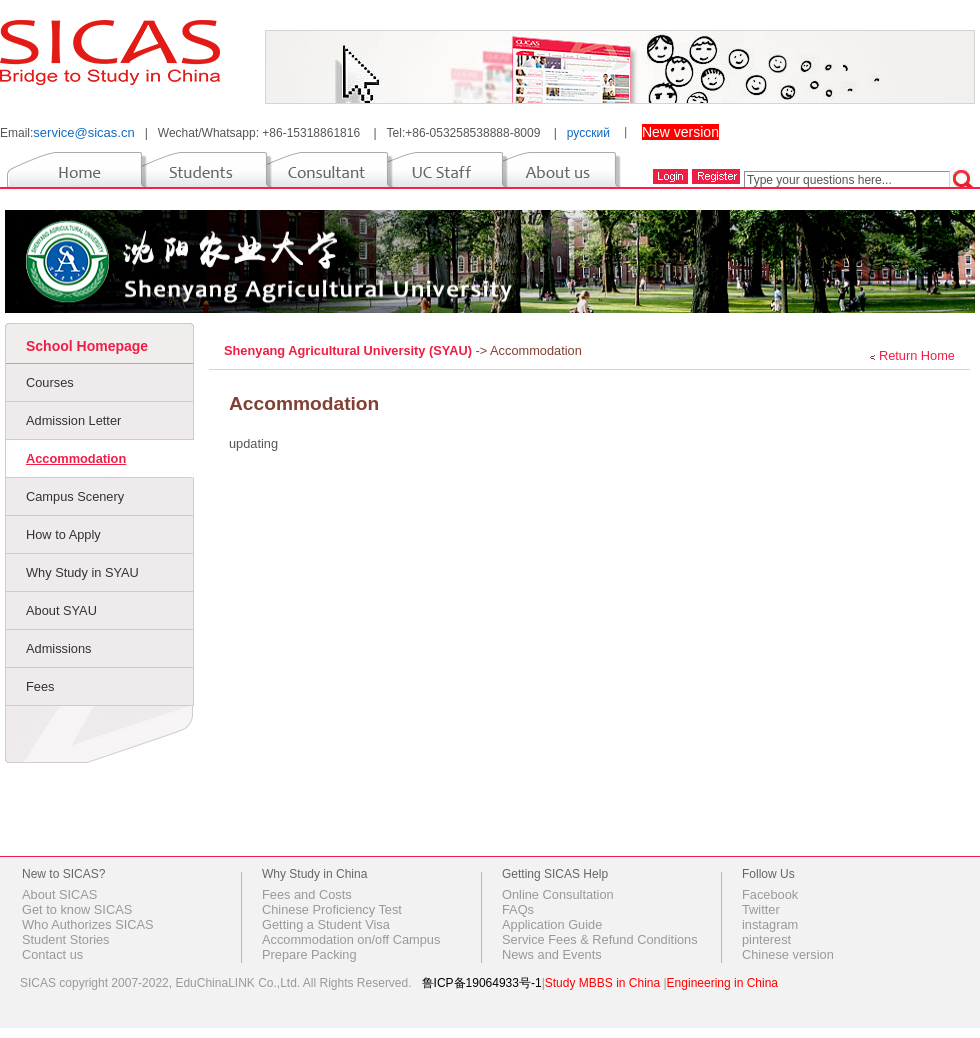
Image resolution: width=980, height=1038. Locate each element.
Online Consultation (558, 894)
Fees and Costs (307, 894)
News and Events (552, 954)
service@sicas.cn (83, 132)
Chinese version (788, 954)
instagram (770, 924)
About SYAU (61, 610)
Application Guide (552, 924)
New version (680, 132)
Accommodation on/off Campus (351, 939)
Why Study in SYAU (82, 572)
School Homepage (87, 346)
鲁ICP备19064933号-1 (482, 983)
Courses (50, 382)
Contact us (52, 954)
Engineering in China (722, 983)
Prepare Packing (309, 954)
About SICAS (59, 894)
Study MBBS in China (602, 983)
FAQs (518, 909)
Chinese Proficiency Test (332, 909)
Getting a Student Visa (326, 924)
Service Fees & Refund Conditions (600, 939)
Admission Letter (73, 420)
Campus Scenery (75, 496)
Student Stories (66, 939)
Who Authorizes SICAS (88, 924)
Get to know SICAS (77, 909)
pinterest (766, 939)
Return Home (917, 355)
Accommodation (76, 458)
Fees (40, 686)
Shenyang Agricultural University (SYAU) (350, 350)
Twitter (761, 909)
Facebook (770, 894)
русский (588, 133)
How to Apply (63, 534)
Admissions (58, 648)
